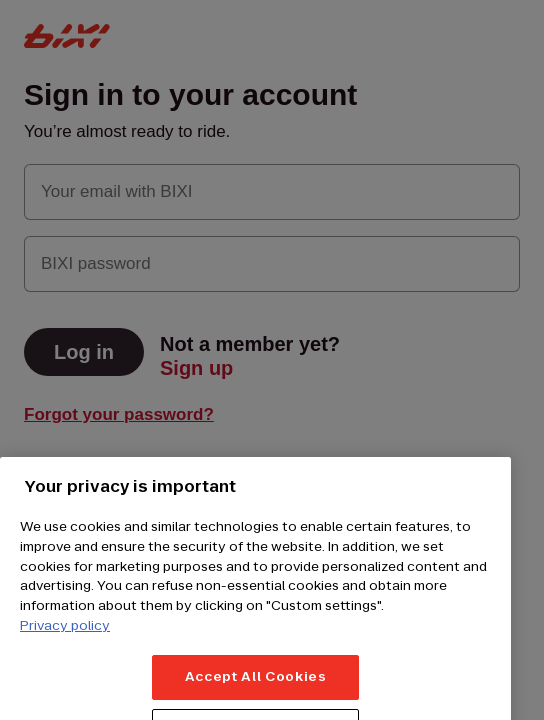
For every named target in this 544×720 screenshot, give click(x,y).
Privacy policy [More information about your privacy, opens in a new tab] (65, 635)
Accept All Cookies (256, 687)
